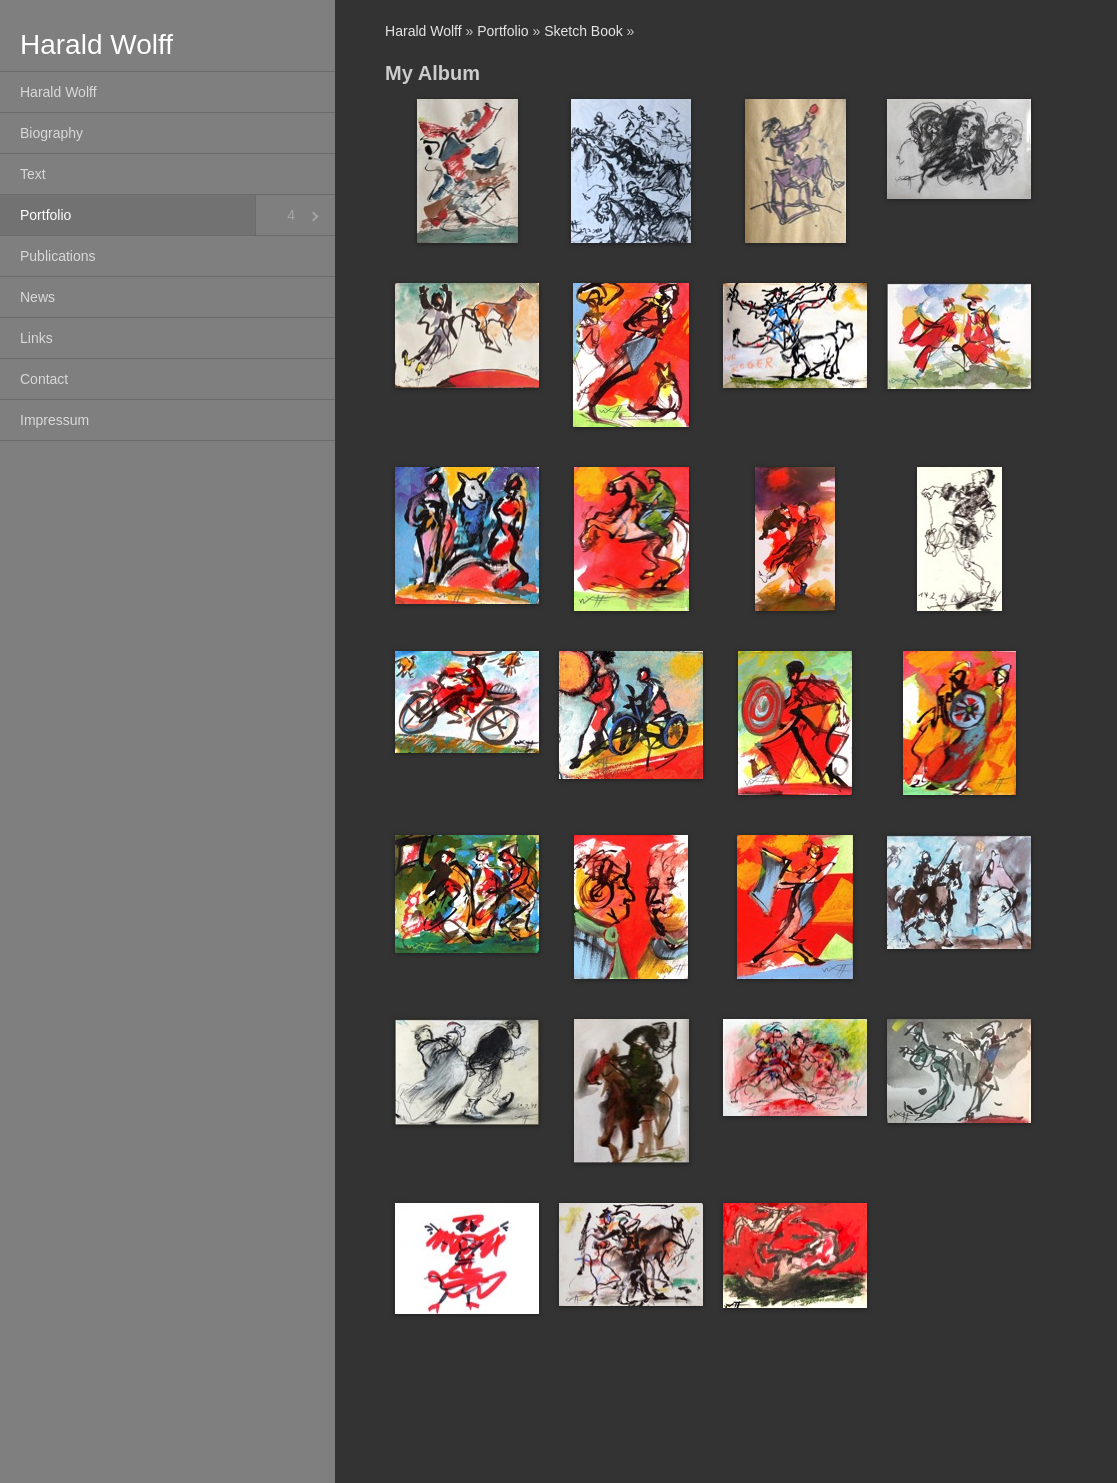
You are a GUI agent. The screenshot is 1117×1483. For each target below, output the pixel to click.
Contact (44, 379)
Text (33, 174)
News (37, 297)
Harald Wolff (58, 92)
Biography (51, 133)
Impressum (54, 420)
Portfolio (45, 215)
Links (36, 338)
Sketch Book (583, 31)
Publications (58, 256)
